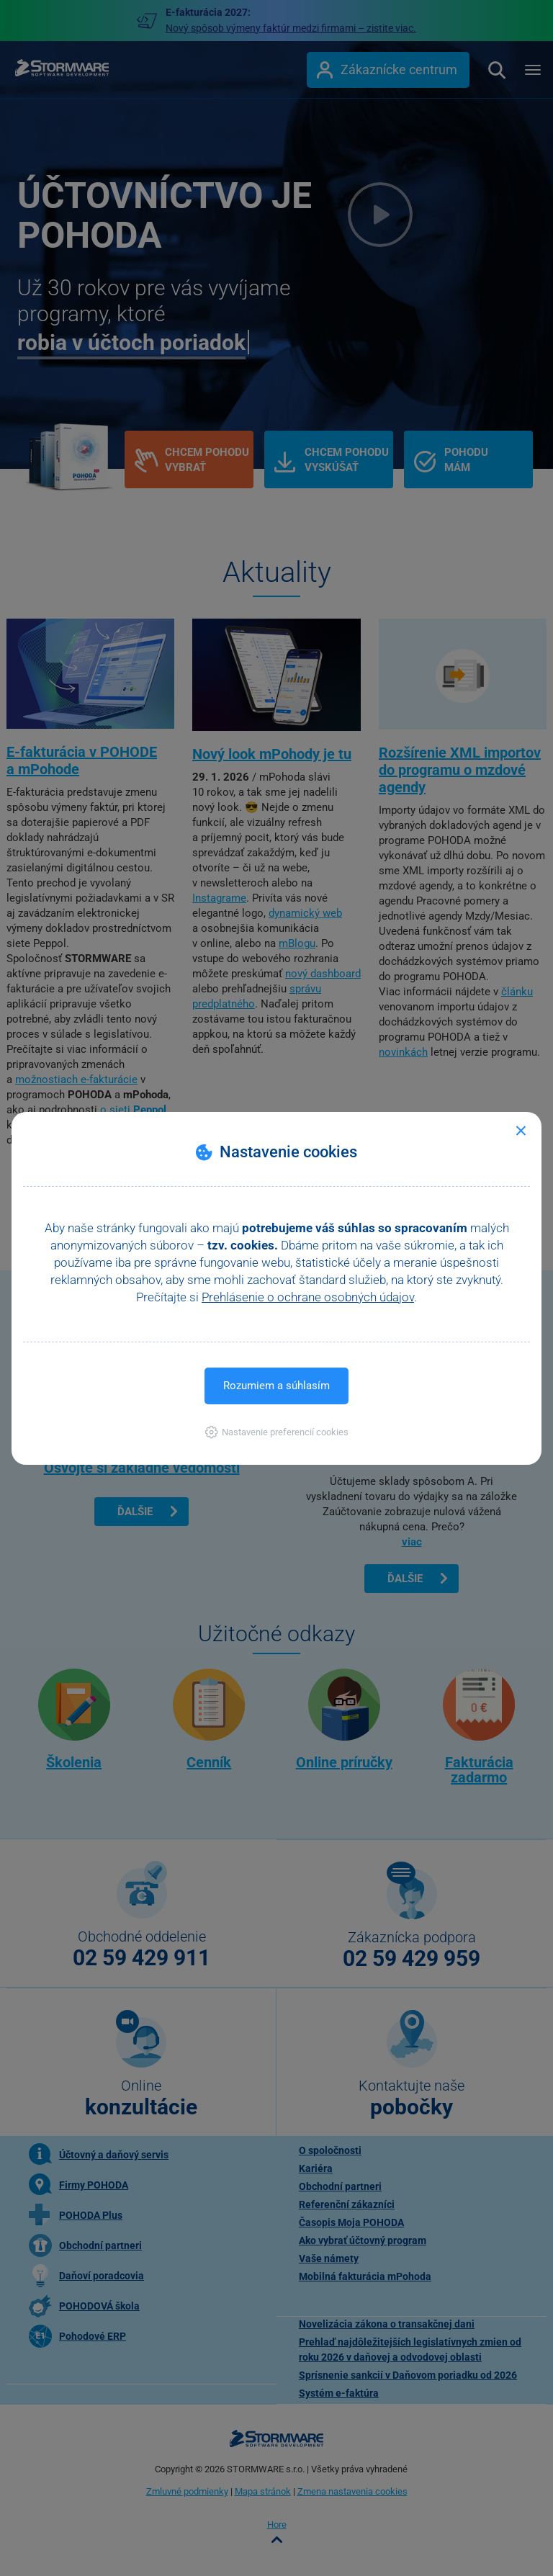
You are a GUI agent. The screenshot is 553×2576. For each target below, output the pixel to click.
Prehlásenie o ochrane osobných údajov (308, 1297)
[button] (277, 1432)
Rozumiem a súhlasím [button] (276, 1385)
